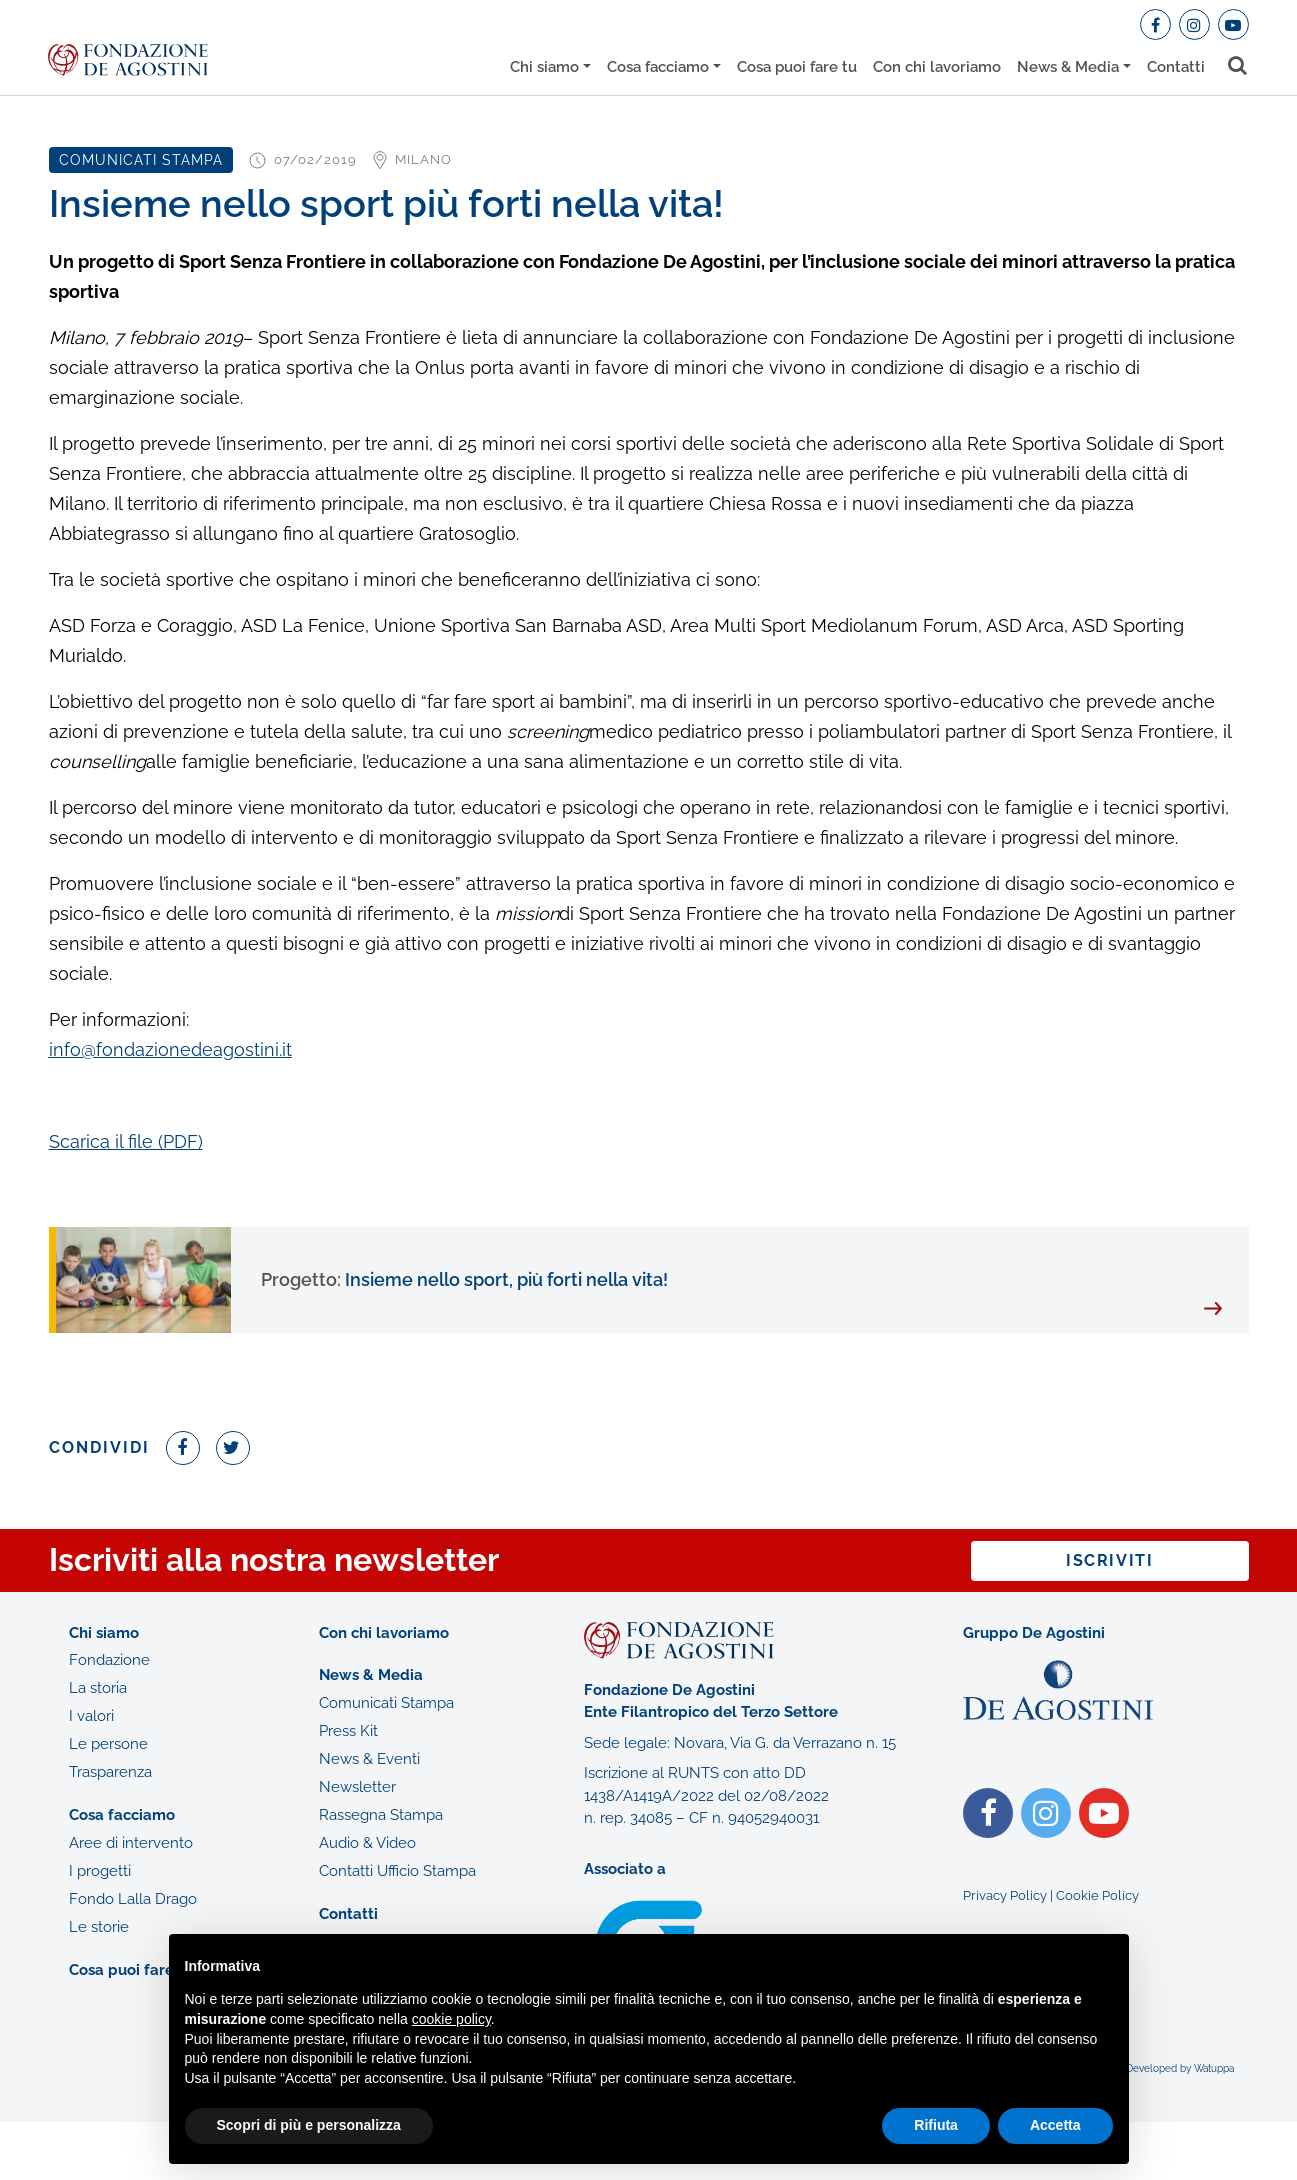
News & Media (1068, 67)
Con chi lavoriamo (937, 67)
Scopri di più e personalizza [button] (309, 2125)
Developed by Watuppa (1180, 2068)
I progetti (100, 1871)
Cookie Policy (1097, 1895)
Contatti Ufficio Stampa (397, 1871)
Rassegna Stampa (381, 1815)
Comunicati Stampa (386, 1703)
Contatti (1176, 67)
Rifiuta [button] (936, 2125)
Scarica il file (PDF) (126, 1141)
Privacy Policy (1005, 1895)
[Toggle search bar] (1238, 65)
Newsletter (357, 1787)
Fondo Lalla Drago (133, 1899)
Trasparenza (110, 1772)
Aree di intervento (131, 1843)
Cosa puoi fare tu (797, 67)
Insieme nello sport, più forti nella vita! (464, 1279)
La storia (98, 1688)
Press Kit (348, 1731)
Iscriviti (1109, 1560)
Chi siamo (544, 67)
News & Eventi (369, 1759)
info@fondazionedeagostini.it (170, 1049)
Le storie (99, 1927)
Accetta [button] (1055, 2125)
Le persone (108, 1744)
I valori (91, 1716)
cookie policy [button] (451, 2019)
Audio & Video (367, 1843)
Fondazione (109, 1660)
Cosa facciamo (658, 67)
